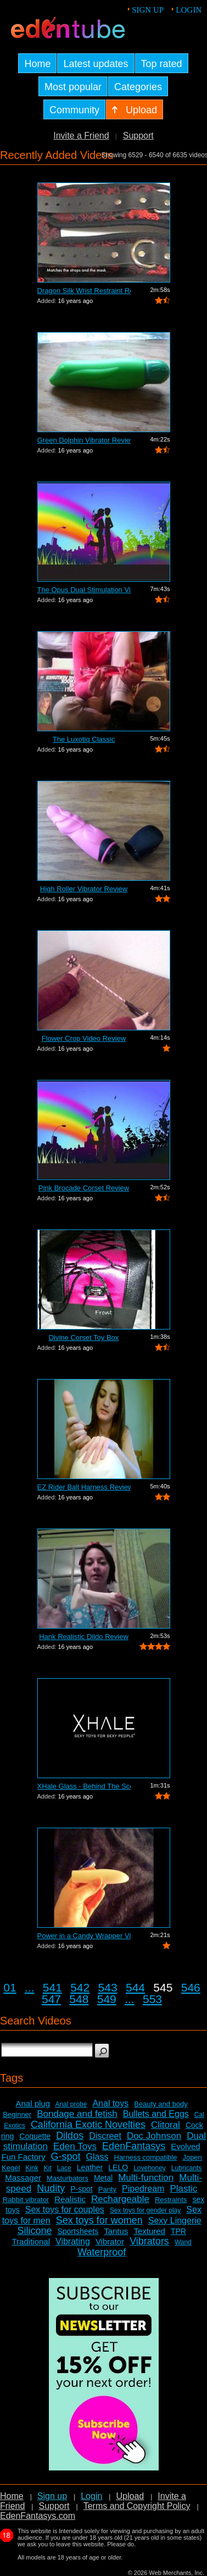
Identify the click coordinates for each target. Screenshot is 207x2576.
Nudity (51, 2188)
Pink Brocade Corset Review (83, 1188)
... (30, 1987)
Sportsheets (77, 2231)
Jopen (192, 2157)
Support (138, 135)
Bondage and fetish (77, 2114)
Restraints (171, 2200)
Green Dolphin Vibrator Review (84, 440)
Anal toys (110, 2103)
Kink (31, 2168)
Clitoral (165, 2125)
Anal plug (32, 2103)
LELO (118, 2167)
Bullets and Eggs (156, 2114)
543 (108, 1987)
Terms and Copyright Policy (137, 2506)
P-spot (81, 2189)
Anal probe (71, 2104)
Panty (107, 2189)
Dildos (69, 2135)
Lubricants (186, 2168)
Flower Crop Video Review (84, 1038)
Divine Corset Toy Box (84, 1337)
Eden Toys (75, 2146)
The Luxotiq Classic (84, 739)
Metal (103, 2178)
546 (190, 1987)
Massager (23, 2177)
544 (135, 1987)
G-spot (66, 2156)
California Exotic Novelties (88, 2124)
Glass (97, 2156)
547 (51, 1999)
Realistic (70, 2199)
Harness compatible (145, 2157)
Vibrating (72, 2241)
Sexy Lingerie (175, 2220)
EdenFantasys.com (37, 2515)
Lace (64, 2168)
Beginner (17, 2114)
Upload (130, 2496)
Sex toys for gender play (145, 2210)
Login (189, 9)
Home (12, 2496)
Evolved (185, 2146)
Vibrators (149, 2241)
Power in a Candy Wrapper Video (84, 1936)
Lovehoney (149, 2168)
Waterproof (101, 2252)
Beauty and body (161, 2104)
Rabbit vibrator (26, 2200)
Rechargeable (120, 2199)
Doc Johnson (154, 2136)
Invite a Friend (81, 135)
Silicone (34, 2230)
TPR (178, 2231)
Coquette (35, 2136)
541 (52, 1987)
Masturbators (67, 2178)
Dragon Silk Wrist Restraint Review (84, 290)
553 (152, 1999)
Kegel (11, 2168)
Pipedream (143, 2188)
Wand (183, 2242)
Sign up (148, 9)
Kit (48, 2168)
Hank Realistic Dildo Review (83, 1636)
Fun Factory (23, 2156)
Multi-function (146, 2177)
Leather (90, 2167)
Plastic (183, 2188)
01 (9, 1987)
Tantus (116, 2231)
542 (79, 1987)
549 (106, 1999)
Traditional (31, 2241)
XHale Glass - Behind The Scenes (84, 1786)
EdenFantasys (133, 2146)
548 (78, 1999)
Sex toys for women (99, 2220)
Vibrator (110, 2241)
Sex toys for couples (64, 2209)
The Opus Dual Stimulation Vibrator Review (84, 590)
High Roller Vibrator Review (83, 889)
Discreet (105, 2136)
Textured (149, 2231)
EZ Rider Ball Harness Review (84, 1487)
